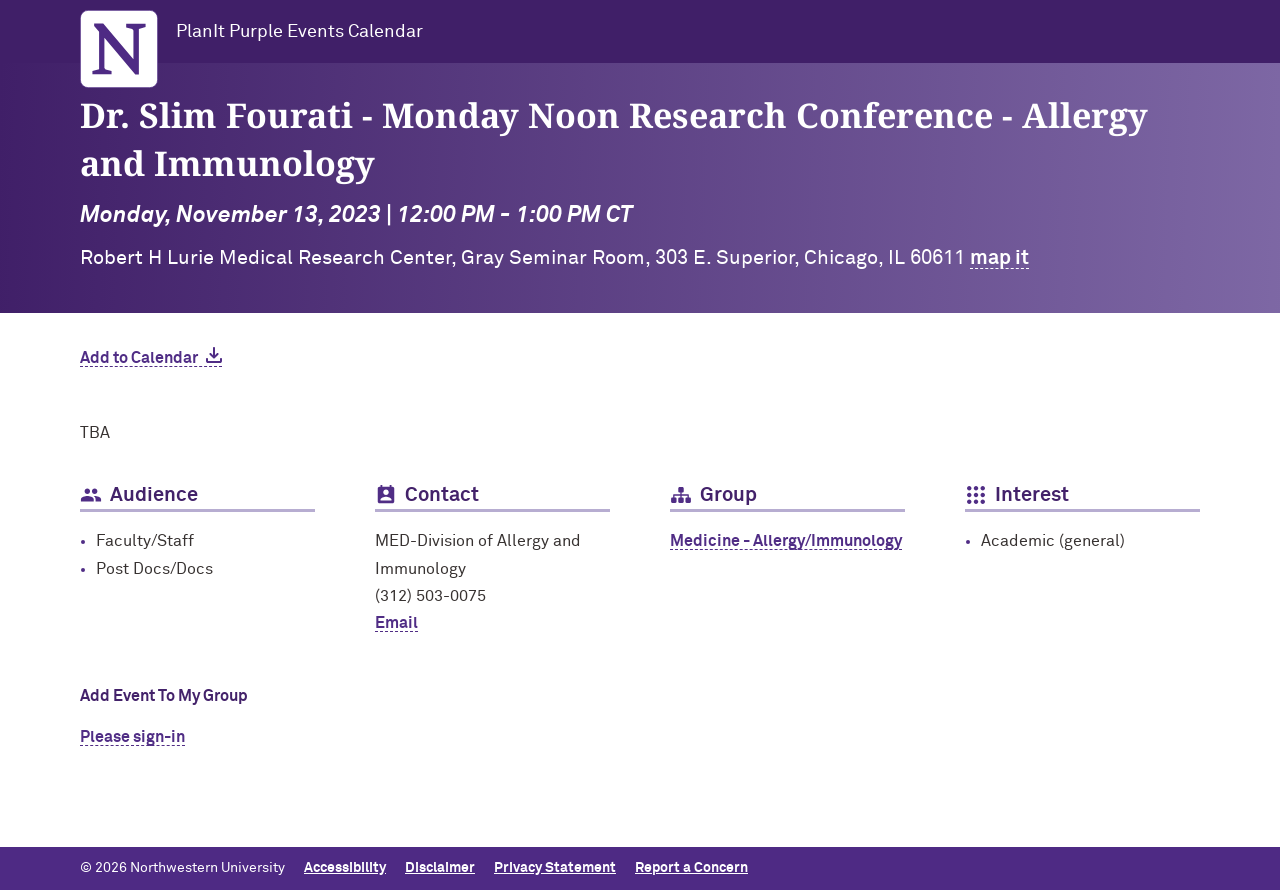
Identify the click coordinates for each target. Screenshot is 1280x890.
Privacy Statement (555, 868)
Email (396, 623)
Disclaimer (440, 868)
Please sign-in (132, 737)
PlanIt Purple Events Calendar (299, 32)
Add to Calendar (139, 358)
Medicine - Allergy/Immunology (786, 541)
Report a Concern (691, 868)
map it (999, 258)
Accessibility (345, 868)
